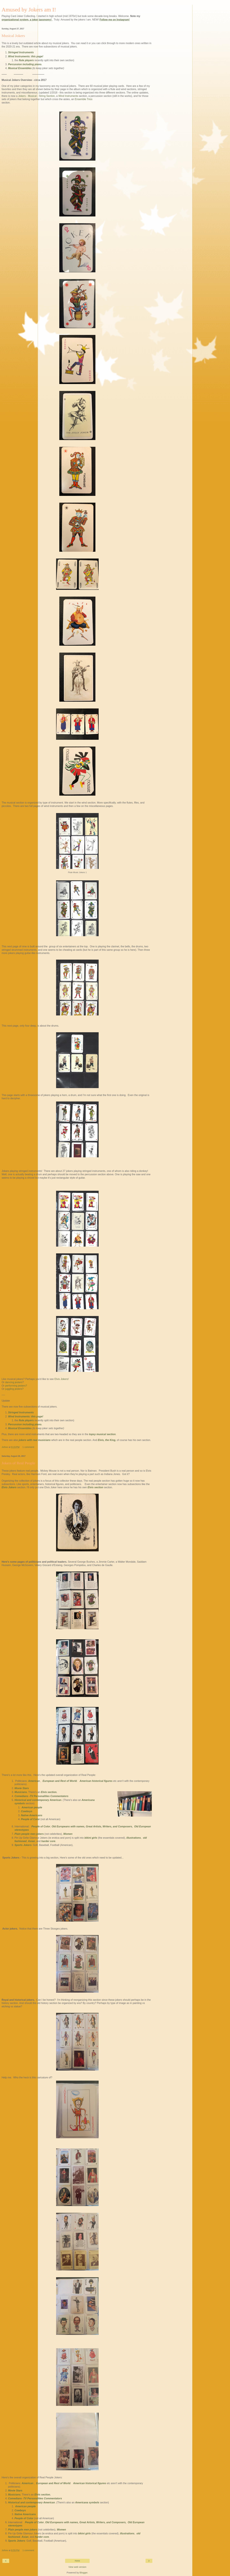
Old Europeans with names (68, 1826)
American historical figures (96, 1781)
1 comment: (28, 1447)
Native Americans (31, 1815)
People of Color (30, 1819)
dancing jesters (13, 1382)
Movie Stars (22, 1788)
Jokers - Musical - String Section (36, 96)
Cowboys (26, 1811)
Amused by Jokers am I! (29, 9)
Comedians (21, 1796)
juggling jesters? (14, 1389)
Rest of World (68, 1781)
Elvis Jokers (61, 1379)
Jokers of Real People (18, 1463)
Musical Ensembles (20, 68)
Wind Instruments (19, 56)
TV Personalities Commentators (49, 1796)
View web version (77, 2567)
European (49, 1781)
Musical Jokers (13, 36)
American (34, 1781)
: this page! (36, 56)
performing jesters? (16, 1385)
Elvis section (95, 1487)
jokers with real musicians (34, 1440)
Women (68, 1834)
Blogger (84, 2572)
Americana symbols (87, 2502)
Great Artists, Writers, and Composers (109, 1826)
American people (32, 1807)
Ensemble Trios (83, 99)
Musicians (21, 1792)
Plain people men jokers (29, 1834)
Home (77, 2561)
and (57, 1781)
